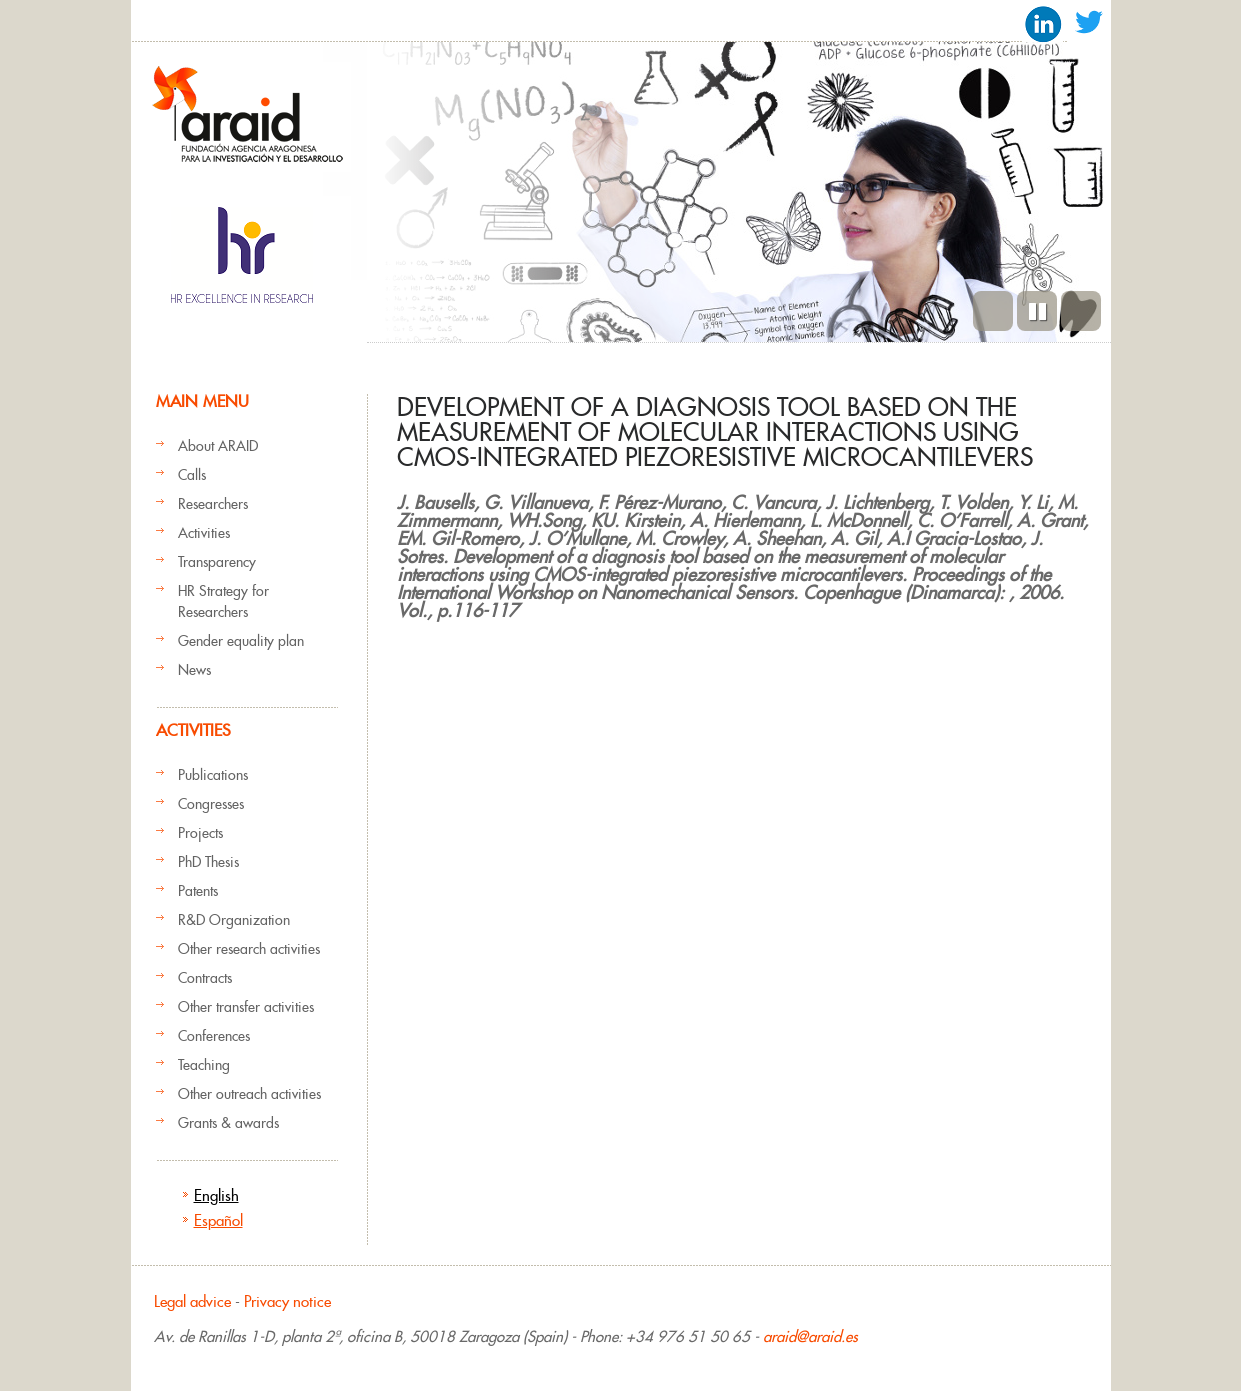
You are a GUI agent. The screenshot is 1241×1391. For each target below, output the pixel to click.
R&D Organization (234, 920)
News (194, 670)
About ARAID (218, 446)
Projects (200, 833)
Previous (993, 311)
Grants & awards (228, 1123)
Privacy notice (287, 1301)
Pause (1037, 311)
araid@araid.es (810, 1336)
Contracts (205, 978)
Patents (198, 891)
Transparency (217, 562)
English (216, 1195)
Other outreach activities (249, 1094)
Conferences (214, 1036)
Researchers (213, 504)
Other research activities (249, 949)
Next (1081, 311)
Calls (192, 475)
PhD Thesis (208, 862)
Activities (204, 533)
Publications (213, 775)
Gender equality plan (241, 641)
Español (218, 1220)
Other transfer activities (246, 1007)
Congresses (211, 804)
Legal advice (192, 1301)
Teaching (204, 1065)
